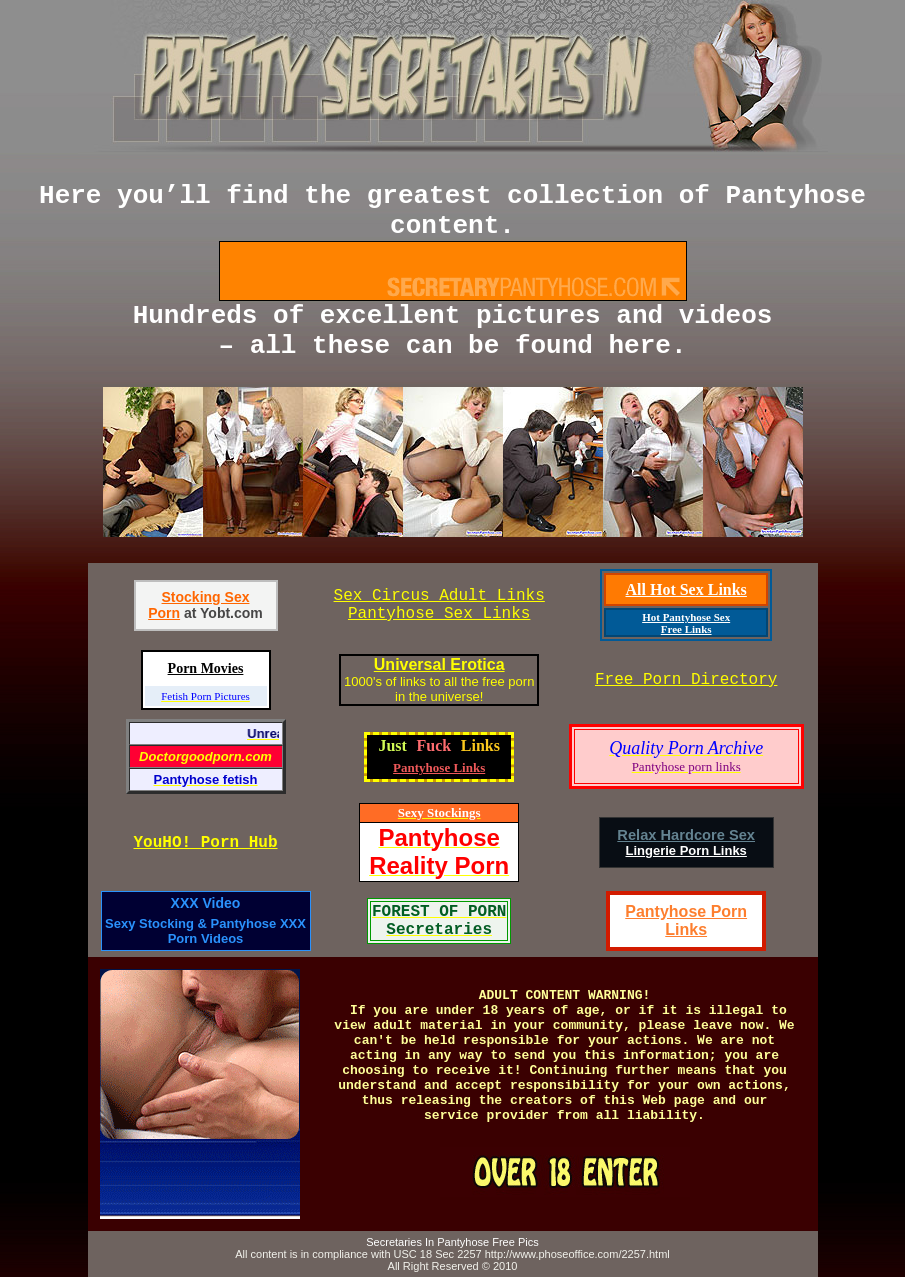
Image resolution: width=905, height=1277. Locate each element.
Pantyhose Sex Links (439, 614)
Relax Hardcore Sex (686, 835)
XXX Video (206, 903)
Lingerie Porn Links (685, 850)
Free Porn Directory (686, 680)
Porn (164, 613)
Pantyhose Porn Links (686, 920)
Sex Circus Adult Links (439, 596)
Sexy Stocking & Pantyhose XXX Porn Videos (205, 931)
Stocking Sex (206, 597)
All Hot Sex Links (685, 589)
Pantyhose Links (439, 767)
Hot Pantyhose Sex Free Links (686, 623)
